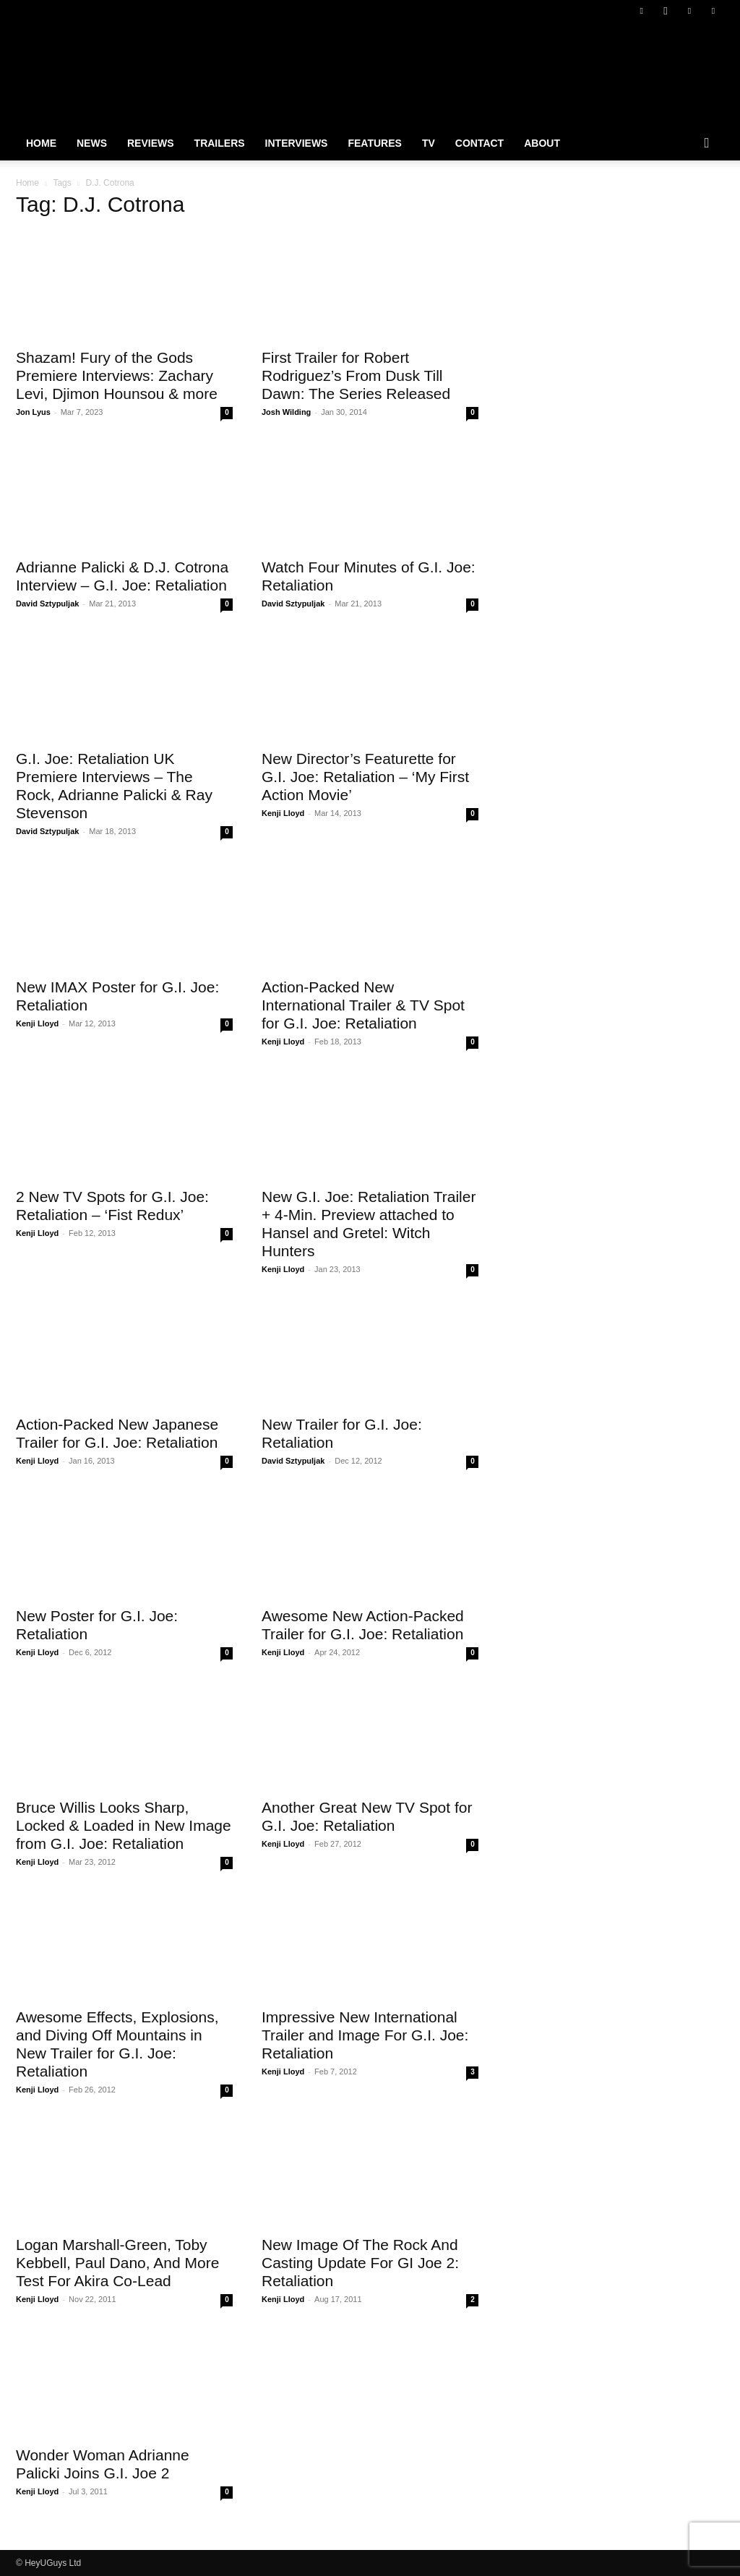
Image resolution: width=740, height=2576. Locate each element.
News (92, 143)
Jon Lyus (33, 412)
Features (374, 143)
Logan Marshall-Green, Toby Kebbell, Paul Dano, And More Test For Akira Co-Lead (117, 2262)
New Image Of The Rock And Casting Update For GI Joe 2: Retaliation (360, 2262)
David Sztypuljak (47, 603)
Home (41, 143)
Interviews (296, 143)
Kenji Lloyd (283, 813)
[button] (706, 144)
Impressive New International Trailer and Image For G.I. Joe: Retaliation (365, 2035)
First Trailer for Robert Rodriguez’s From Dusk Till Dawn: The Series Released (356, 375)
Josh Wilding (286, 412)
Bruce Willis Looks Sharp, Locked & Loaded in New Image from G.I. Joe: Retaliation (123, 1825)
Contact (479, 143)
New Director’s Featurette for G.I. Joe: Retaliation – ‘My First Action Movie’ (365, 776)
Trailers (219, 143)
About (542, 143)
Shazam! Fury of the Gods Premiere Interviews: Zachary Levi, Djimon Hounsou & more (117, 375)
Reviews (150, 143)
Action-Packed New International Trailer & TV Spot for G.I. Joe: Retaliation (363, 1005)
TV (428, 143)
